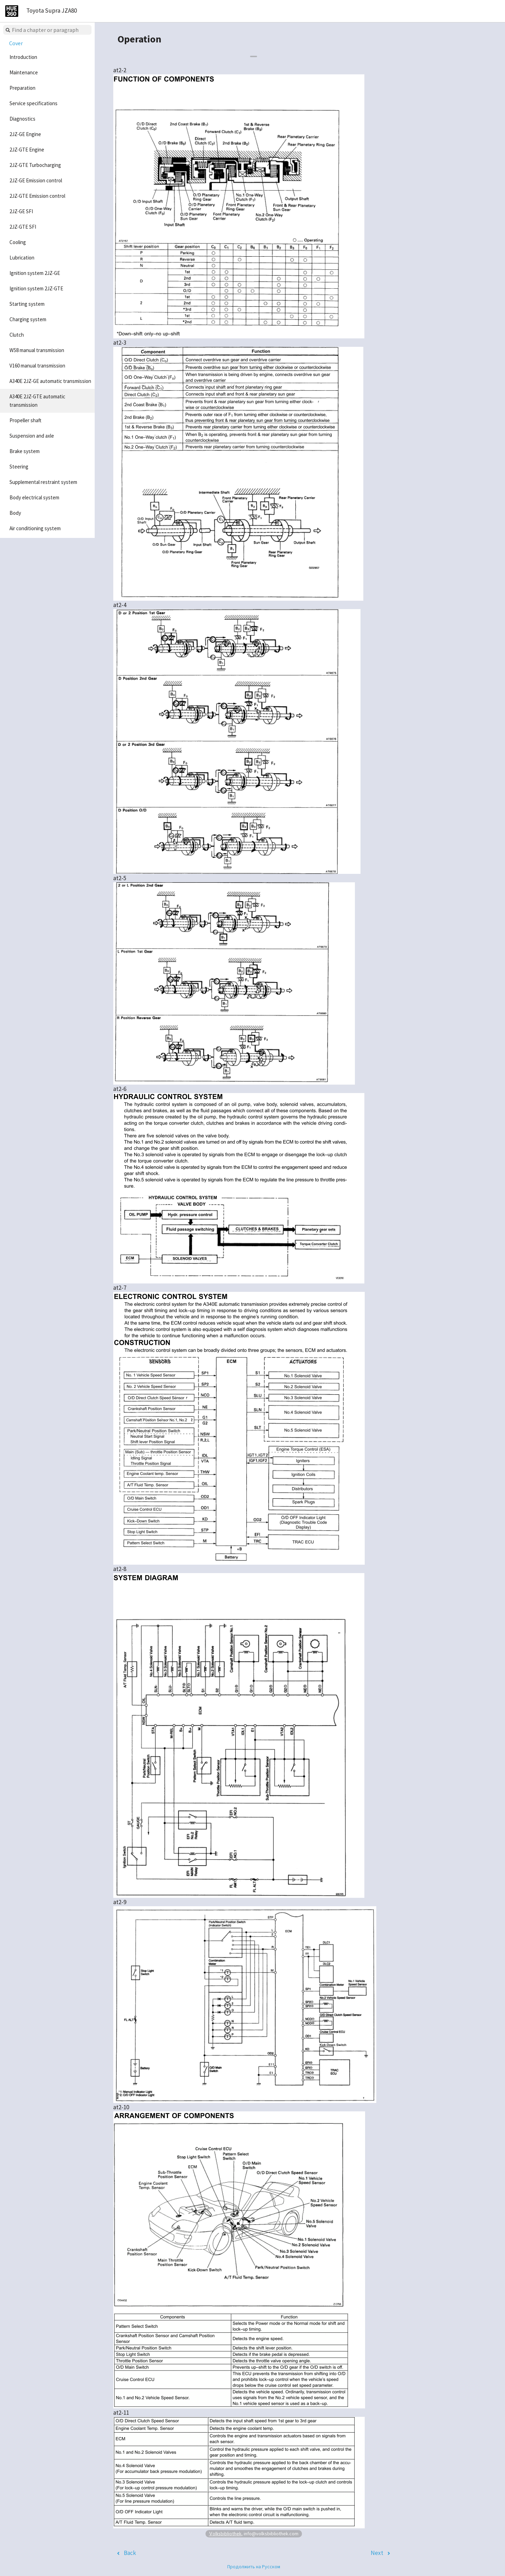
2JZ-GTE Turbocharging (35, 165)
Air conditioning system (35, 528)
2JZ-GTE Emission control (37, 196)
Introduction (23, 57)
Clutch (16, 334)
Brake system (24, 451)
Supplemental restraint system (43, 482)
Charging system (27, 319)
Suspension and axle (31, 435)
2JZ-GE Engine (25, 134)
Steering (18, 466)
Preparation (22, 88)
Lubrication (21, 257)
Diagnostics (22, 118)
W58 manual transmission (36, 350)
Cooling (17, 242)
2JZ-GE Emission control (35, 180)
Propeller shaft (25, 420)
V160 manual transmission (37, 365)
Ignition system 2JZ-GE (34, 273)
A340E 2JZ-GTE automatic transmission (37, 400)
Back (130, 2553)
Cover (16, 43)
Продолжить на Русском (253, 2566)
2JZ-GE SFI (21, 211)
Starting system (27, 304)
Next (377, 2553)
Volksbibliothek (225, 2533)
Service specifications (33, 103)
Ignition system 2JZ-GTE (36, 288)
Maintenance (23, 72)
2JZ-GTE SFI (22, 226)
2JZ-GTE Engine (26, 149)
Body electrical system (34, 497)
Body (15, 513)
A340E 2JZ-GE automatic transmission (50, 381)
